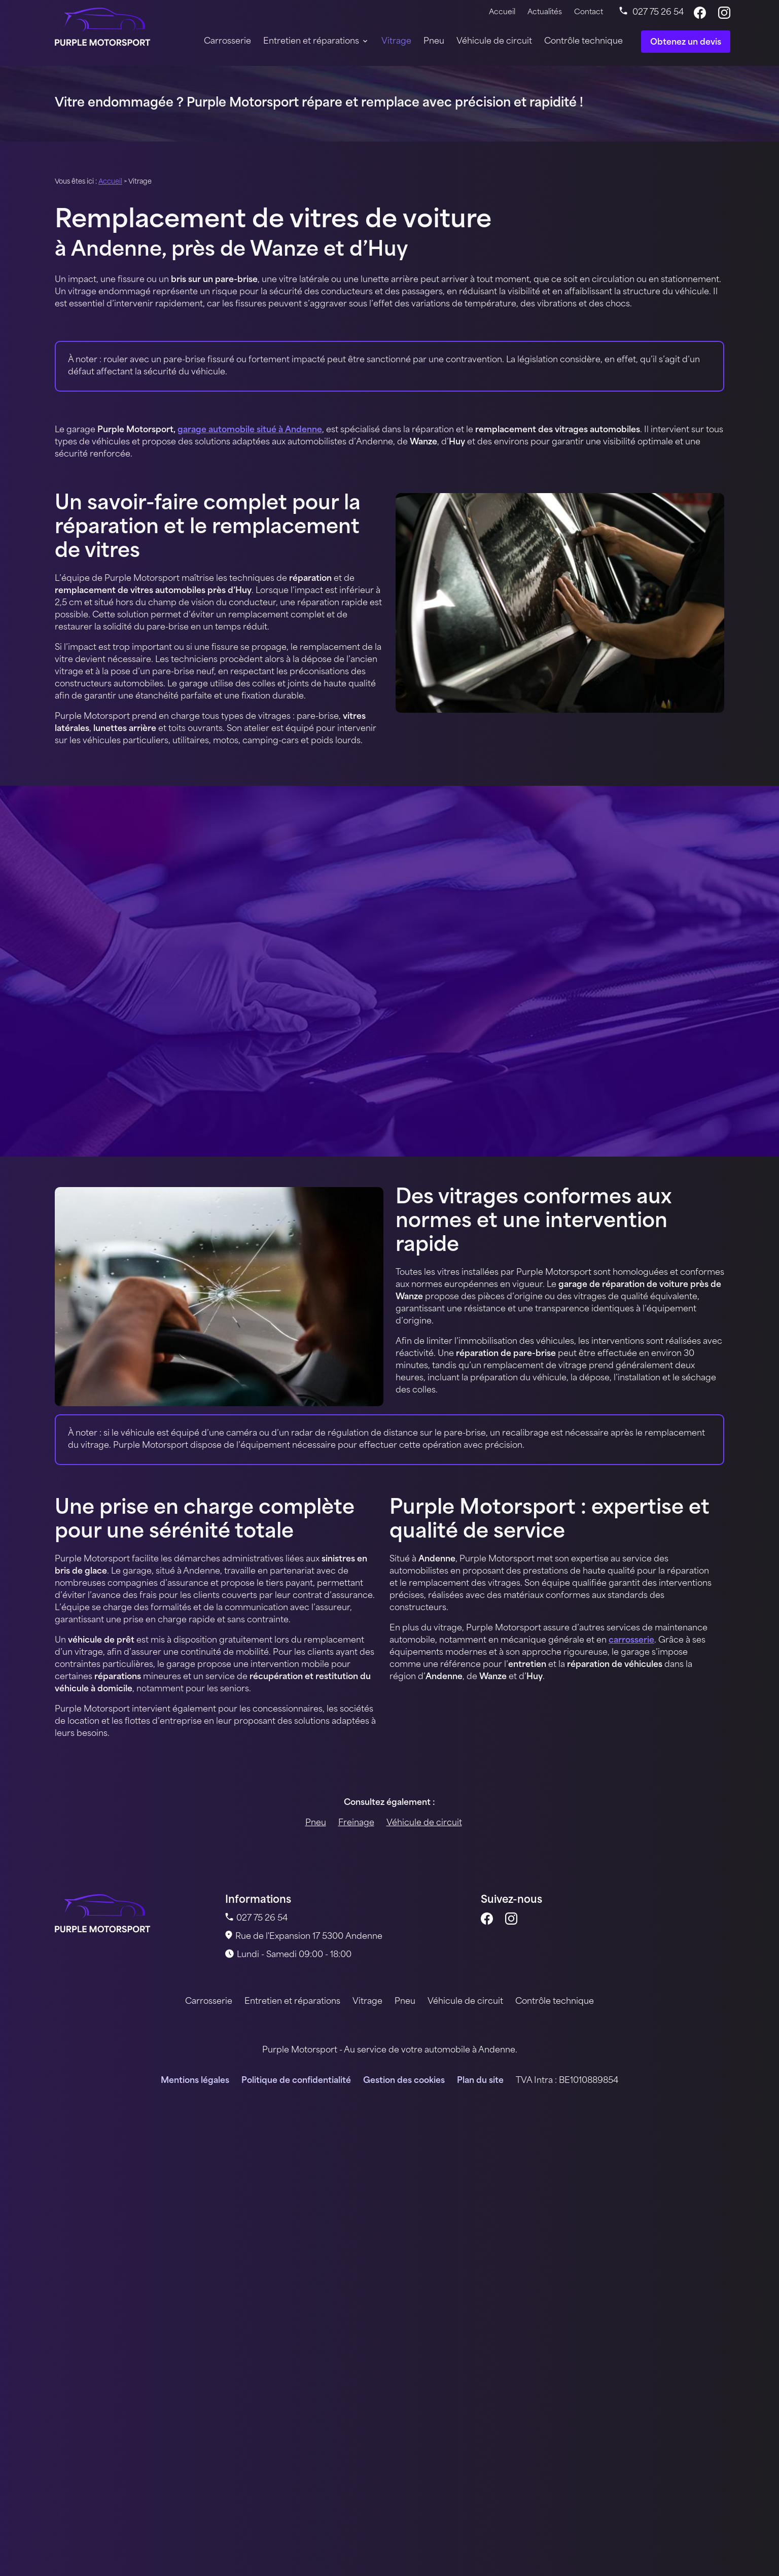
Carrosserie (227, 42)
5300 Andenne (308, 1937)
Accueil (502, 12)
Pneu (433, 42)
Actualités (544, 12)
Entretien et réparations (311, 42)
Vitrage (396, 42)
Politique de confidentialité (296, 2081)
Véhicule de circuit (494, 42)
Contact (588, 12)
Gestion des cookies (404, 2081)
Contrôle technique (583, 42)
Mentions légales (195, 2081)
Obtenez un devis (685, 43)
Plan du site (480, 2081)
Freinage (356, 1823)
